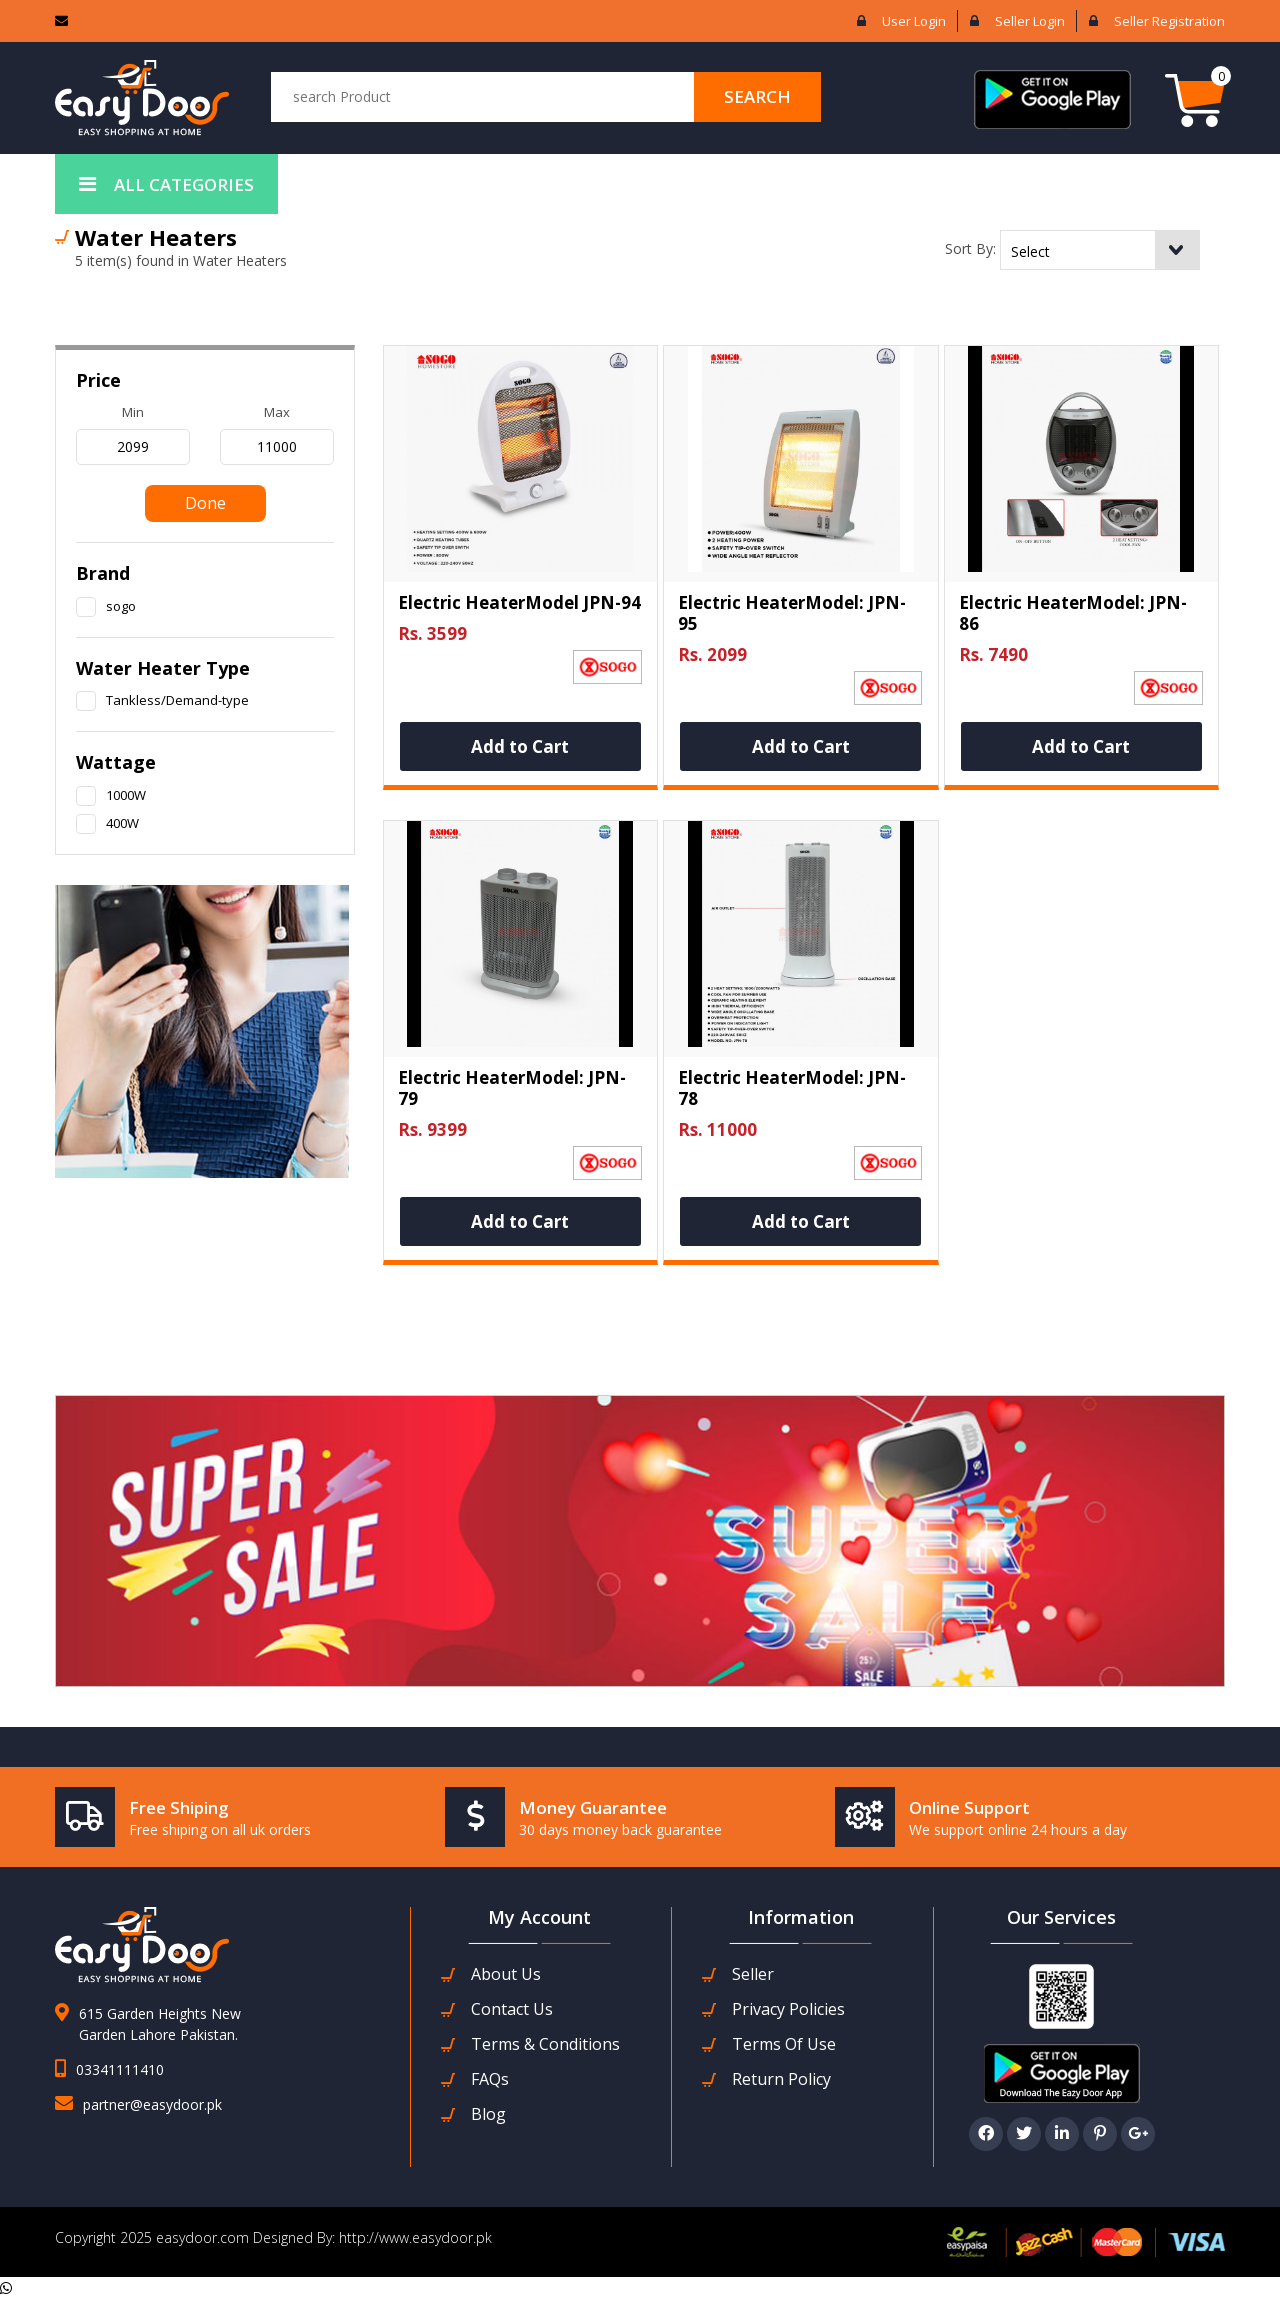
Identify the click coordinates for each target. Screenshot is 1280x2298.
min (133, 412)
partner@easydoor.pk (152, 2104)
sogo (121, 606)
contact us (512, 2009)
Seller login (1030, 21)
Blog (488, 2114)
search (757, 96)
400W (122, 823)
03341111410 (120, 2069)
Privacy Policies (788, 2009)
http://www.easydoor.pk (413, 2237)
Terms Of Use (784, 2044)
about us (506, 1974)
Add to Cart (520, 746)
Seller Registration (1169, 21)
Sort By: (970, 248)
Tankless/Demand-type (177, 700)
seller (753, 1974)
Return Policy (781, 2079)
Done (205, 503)
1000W (126, 795)
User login (914, 21)
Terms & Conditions (545, 2044)
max (277, 412)
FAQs (490, 2079)
